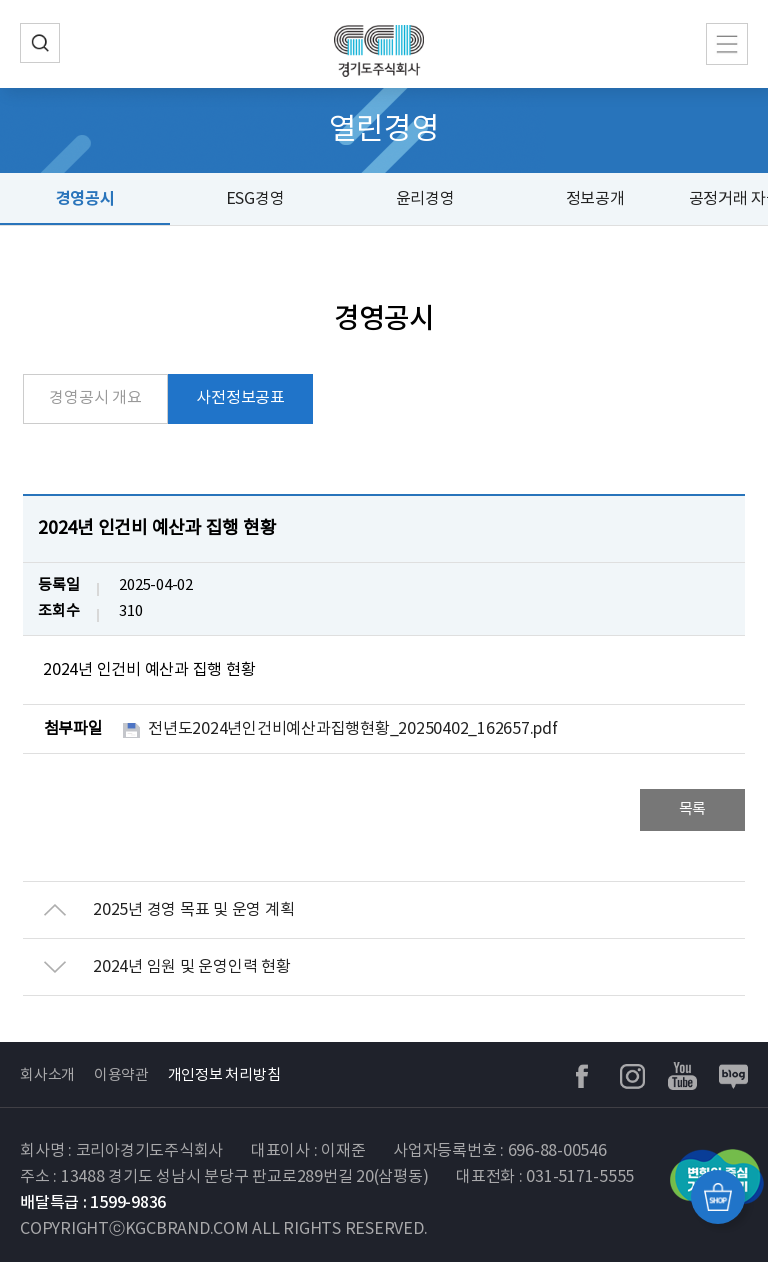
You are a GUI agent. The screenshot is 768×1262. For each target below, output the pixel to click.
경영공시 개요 (95, 398)
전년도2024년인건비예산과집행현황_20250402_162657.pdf (353, 729)
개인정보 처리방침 (224, 1075)
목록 (693, 809)
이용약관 (121, 1075)
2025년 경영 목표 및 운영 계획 (193, 910)
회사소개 (47, 1075)
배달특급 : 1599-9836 (93, 1203)
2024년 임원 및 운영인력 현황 (192, 967)
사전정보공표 (240, 398)
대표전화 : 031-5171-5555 (545, 1177)
